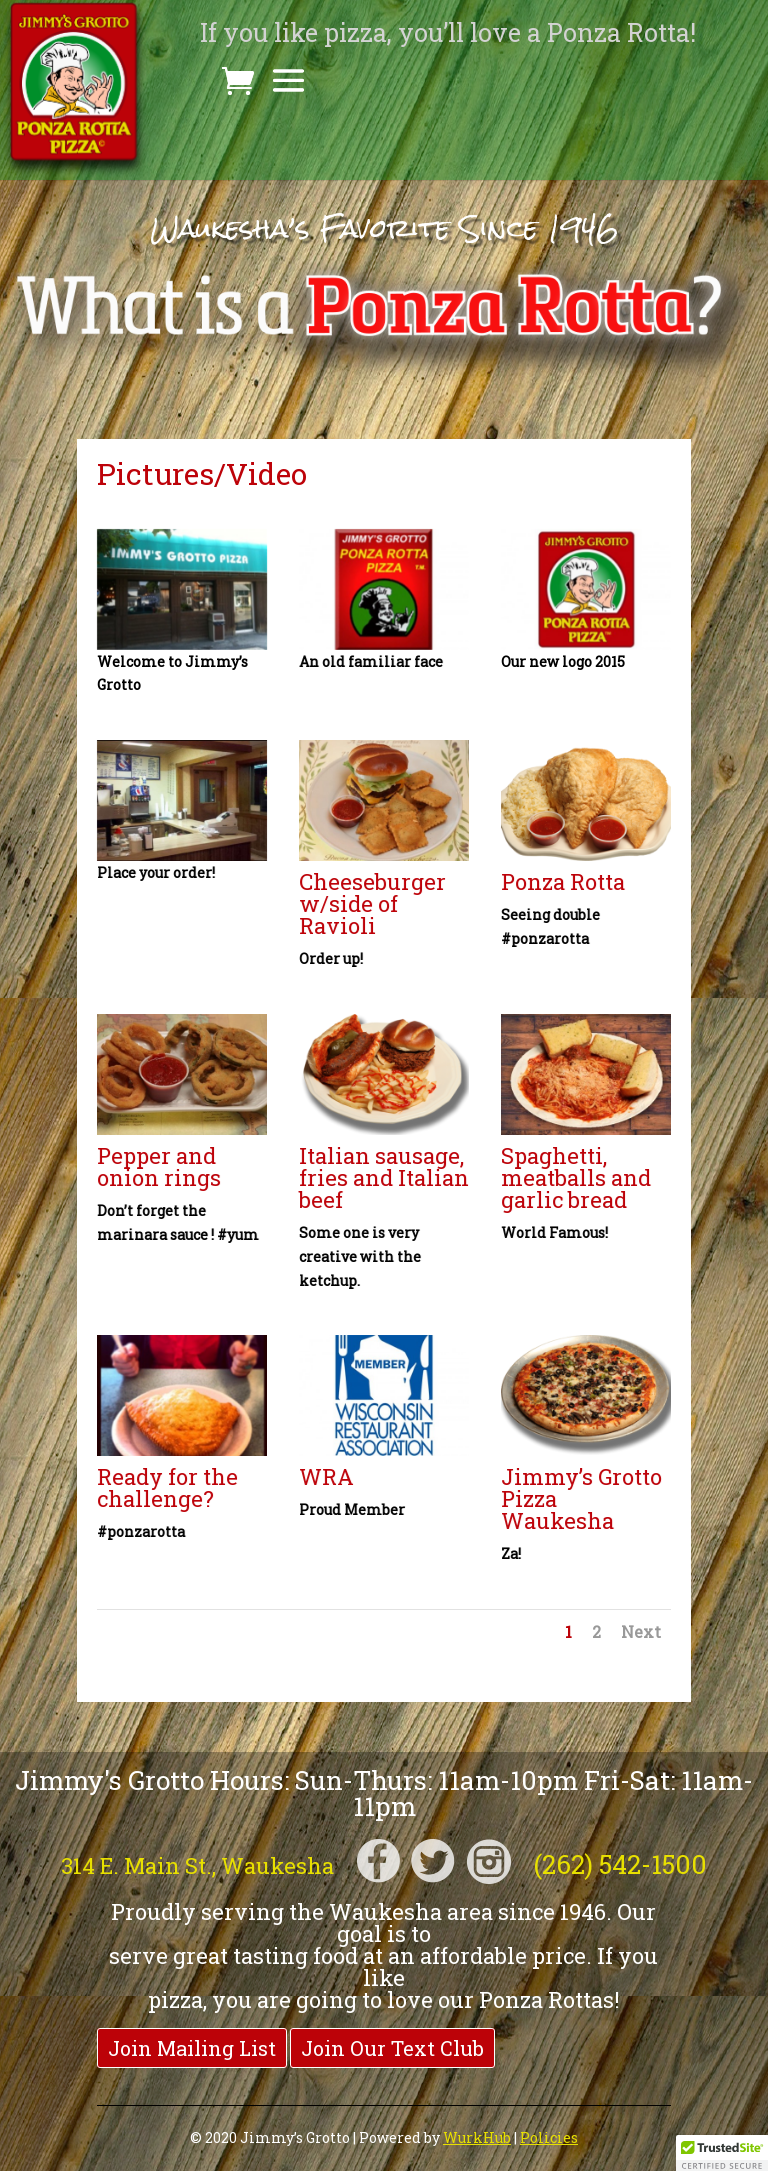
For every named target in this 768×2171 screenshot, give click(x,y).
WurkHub (477, 2137)
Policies (549, 2137)
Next (641, 1631)
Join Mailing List (192, 2048)
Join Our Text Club (392, 2048)
